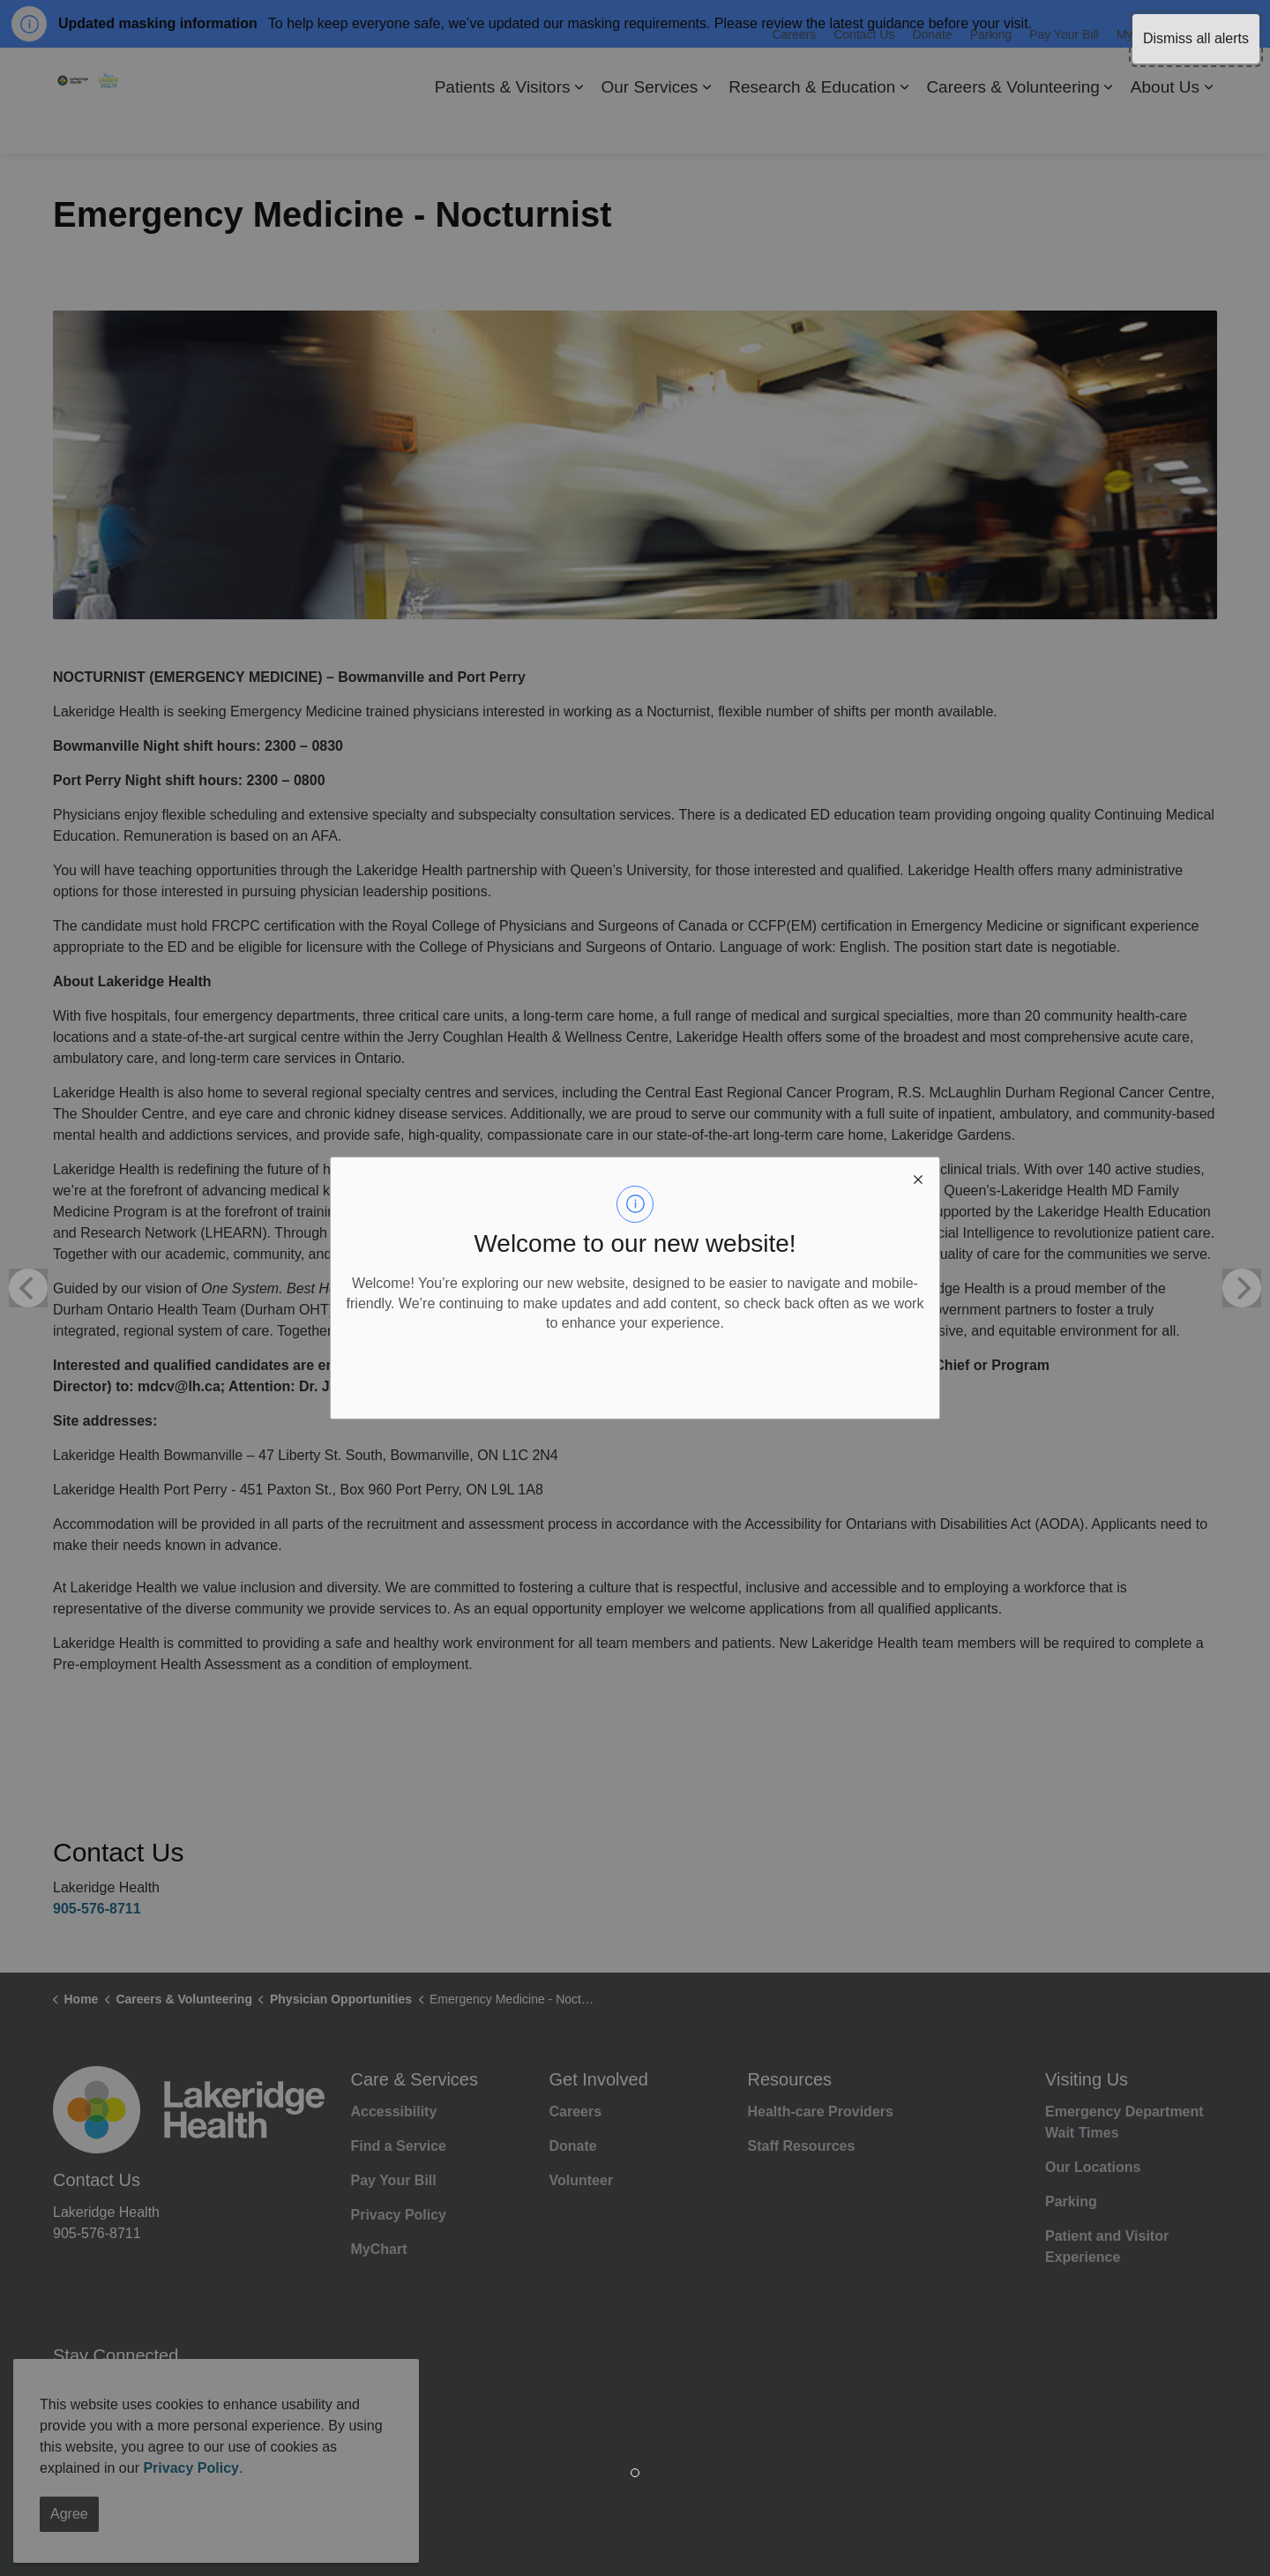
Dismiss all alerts (1196, 38)
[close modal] (918, 1178)
